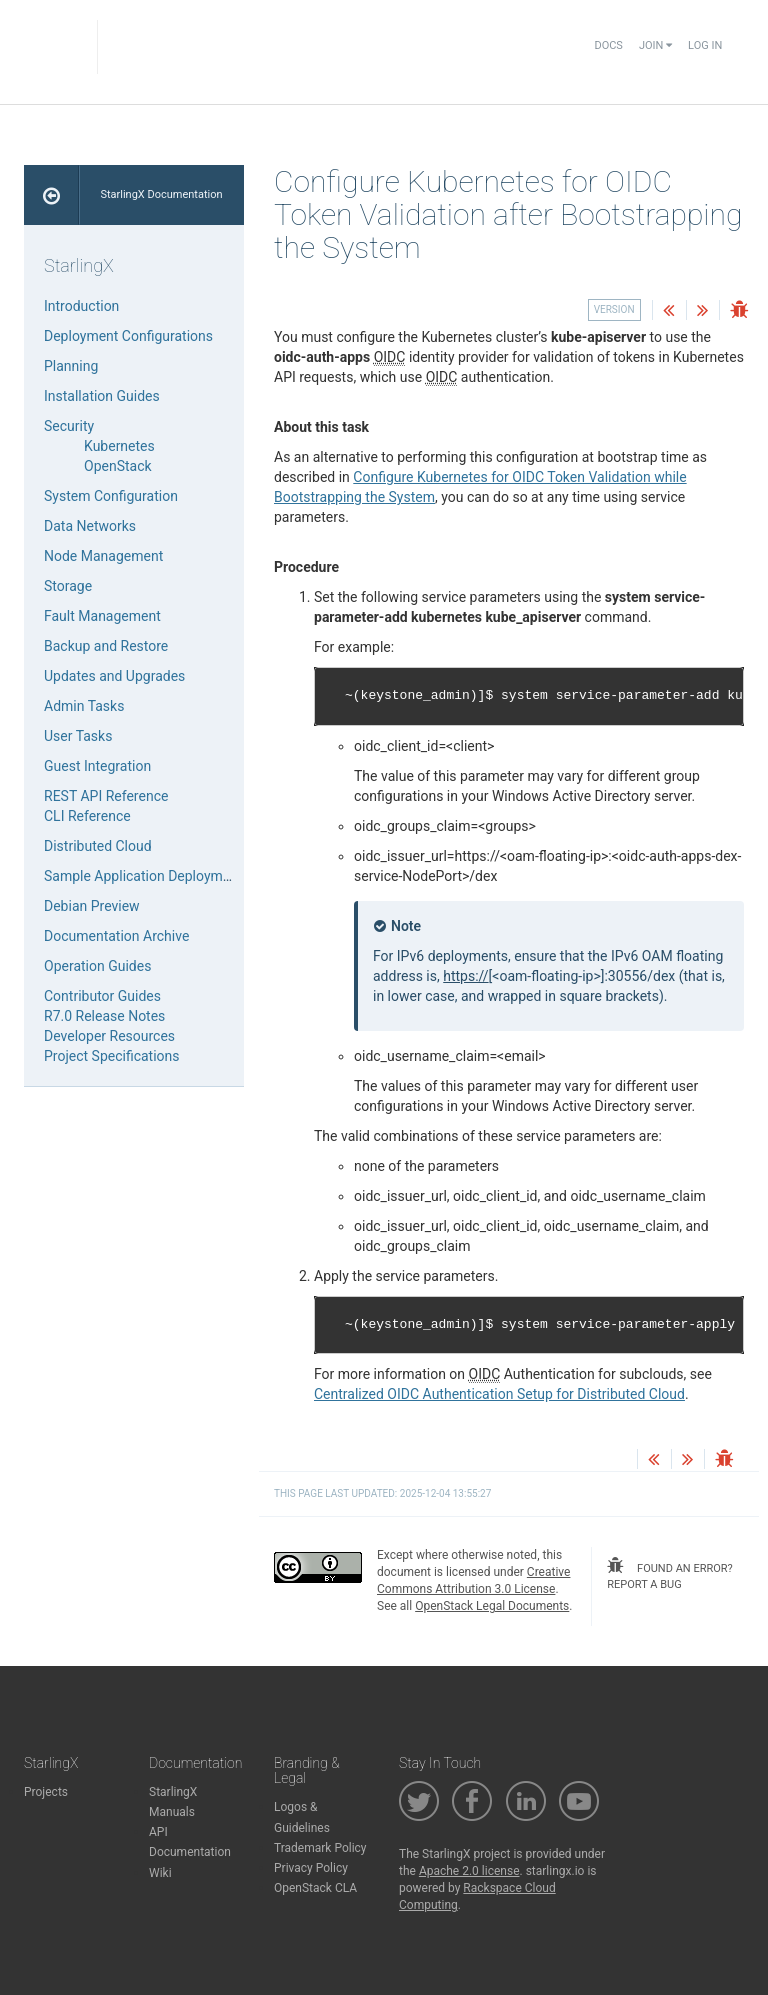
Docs (608, 45)
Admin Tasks (84, 706)
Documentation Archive (116, 936)
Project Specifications (112, 1056)
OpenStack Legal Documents (492, 1606)
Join (655, 45)
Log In (705, 45)
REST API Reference (106, 796)
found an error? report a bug (669, 1574)
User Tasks (78, 736)
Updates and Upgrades (114, 676)
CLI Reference (87, 816)
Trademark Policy (320, 1848)
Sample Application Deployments (147, 876)
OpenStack (118, 466)
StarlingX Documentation (161, 194)
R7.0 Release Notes (104, 1016)
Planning (71, 366)
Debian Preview (92, 906)
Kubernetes (119, 446)
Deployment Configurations (128, 336)
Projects (46, 1792)
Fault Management (102, 616)
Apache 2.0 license (469, 1871)
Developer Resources (109, 1036)
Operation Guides (97, 966)
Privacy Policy (311, 1868)
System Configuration (111, 496)
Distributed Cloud (98, 846)
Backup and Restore (106, 646)
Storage (68, 586)
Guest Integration (97, 766)
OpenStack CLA (315, 1888)
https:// (465, 976)
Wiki (160, 1873)
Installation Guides (102, 396)
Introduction (81, 306)
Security (69, 426)
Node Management (103, 556)
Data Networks (90, 526)
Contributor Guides (102, 996)
